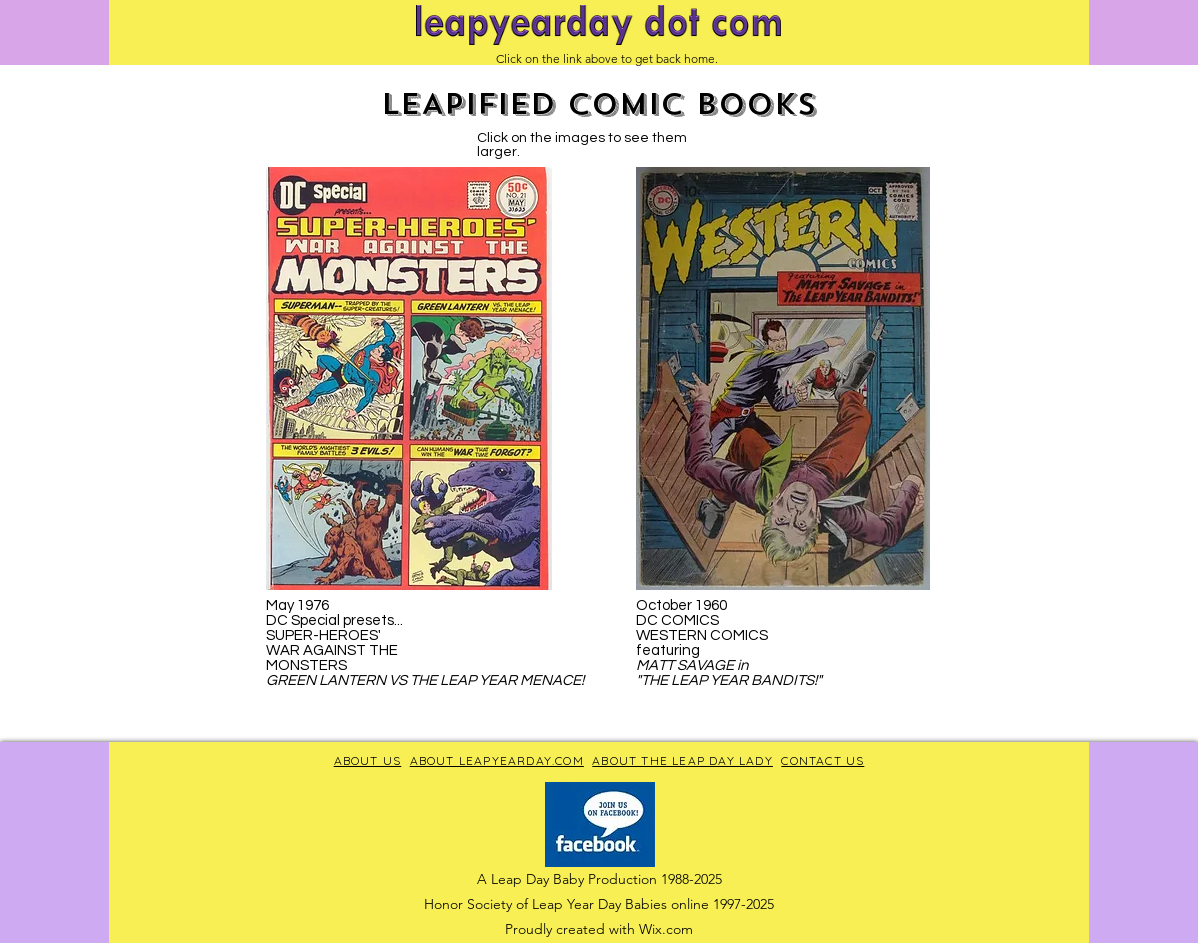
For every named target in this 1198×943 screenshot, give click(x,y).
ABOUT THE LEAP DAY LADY (682, 760)
